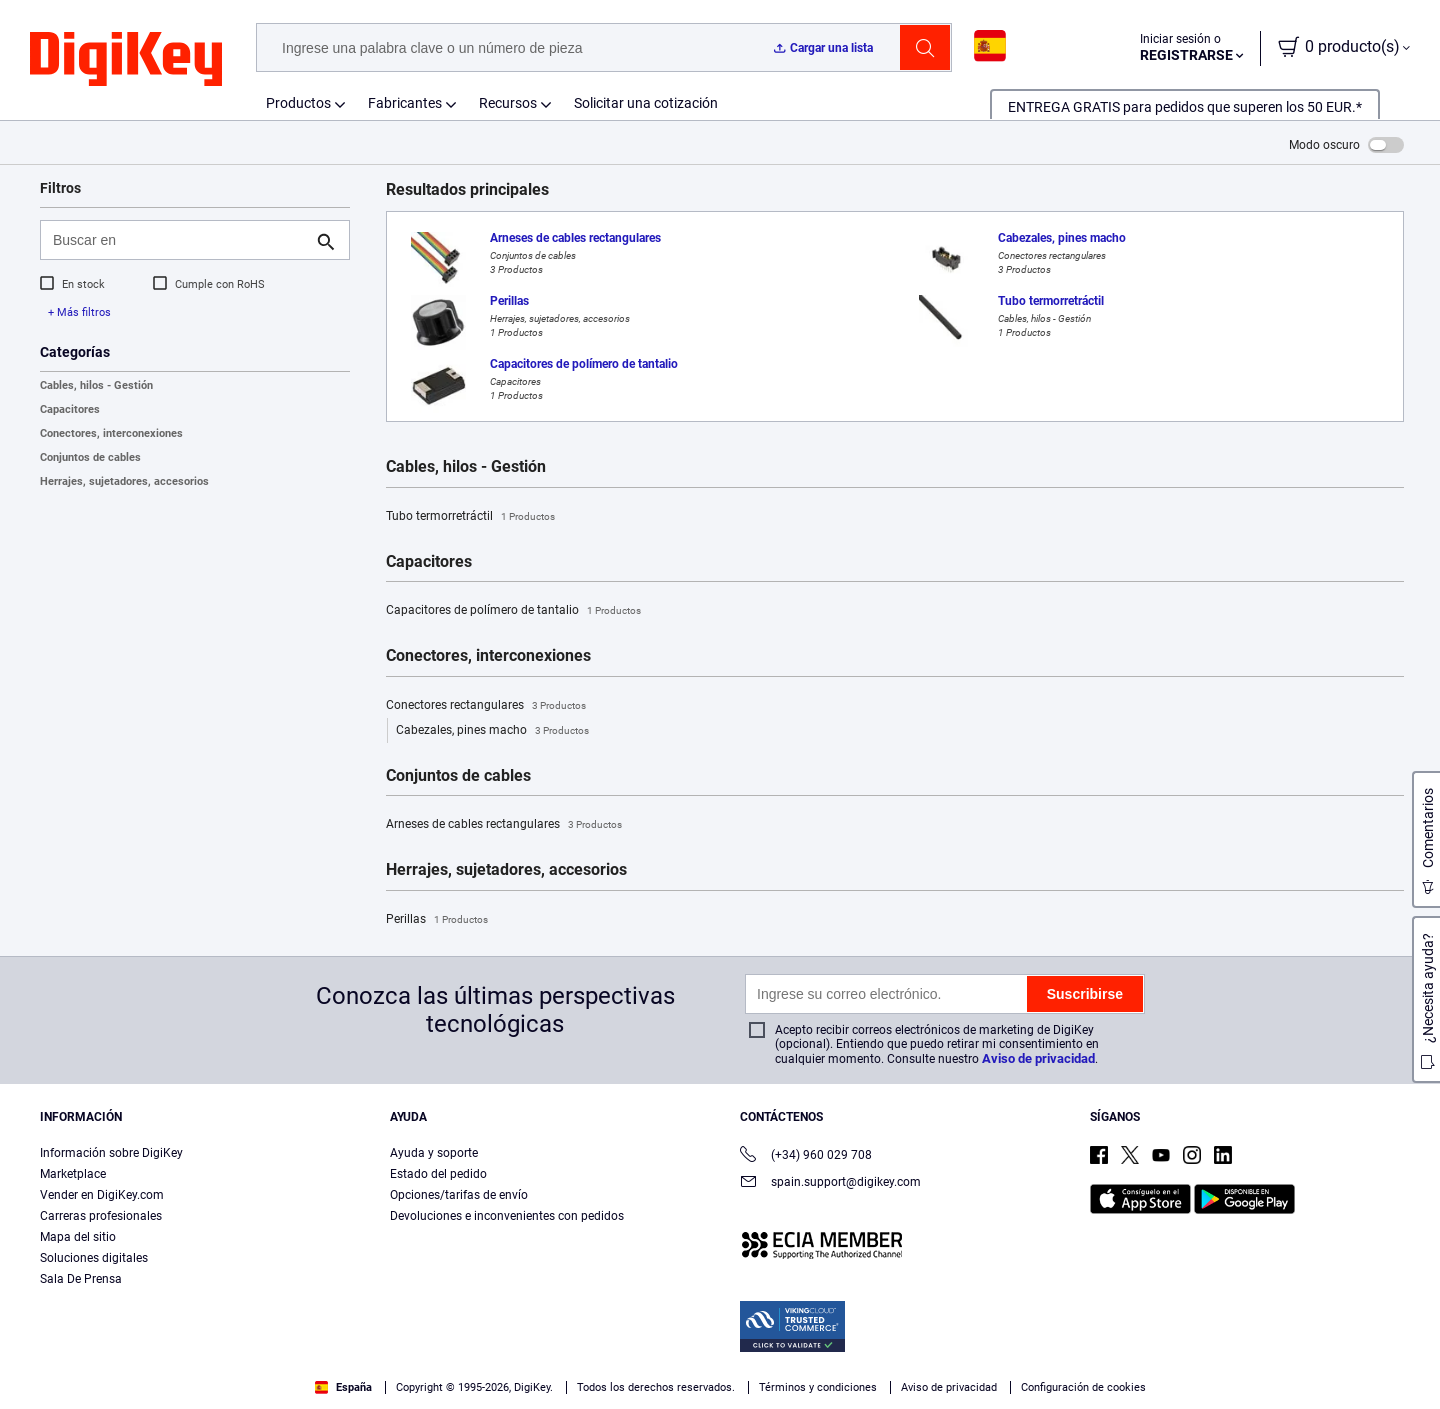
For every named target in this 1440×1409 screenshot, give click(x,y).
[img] (126, 60)
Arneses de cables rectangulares (504, 825)
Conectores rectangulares (486, 706)
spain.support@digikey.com (830, 1183)
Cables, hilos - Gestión (96, 385)
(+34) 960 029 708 (806, 1156)
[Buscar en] (179, 240)
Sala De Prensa (81, 1279)
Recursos (508, 103)
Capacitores (70, 409)
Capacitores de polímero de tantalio (513, 611)
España (343, 1387)
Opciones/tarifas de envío (459, 1195)
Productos (298, 103)
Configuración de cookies (1083, 1387)
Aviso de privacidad (1038, 1058)
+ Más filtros (79, 312)
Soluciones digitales (94, 1258)
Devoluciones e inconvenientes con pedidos (507, 1216)
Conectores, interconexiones (111, 433)
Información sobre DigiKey (111, 1153)
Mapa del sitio (78, 1237)
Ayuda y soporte (434, 1153)
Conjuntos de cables (90, 457)
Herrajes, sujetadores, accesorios (124, 481)
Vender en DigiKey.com (102, 1195)
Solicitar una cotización (646, 103)
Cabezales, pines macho (492, 731)
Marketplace (73, 1174)
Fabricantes (405, 103)
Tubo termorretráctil (470, 517)
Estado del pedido (438, 1174)
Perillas (437, 920)
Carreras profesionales (101, 1216)
